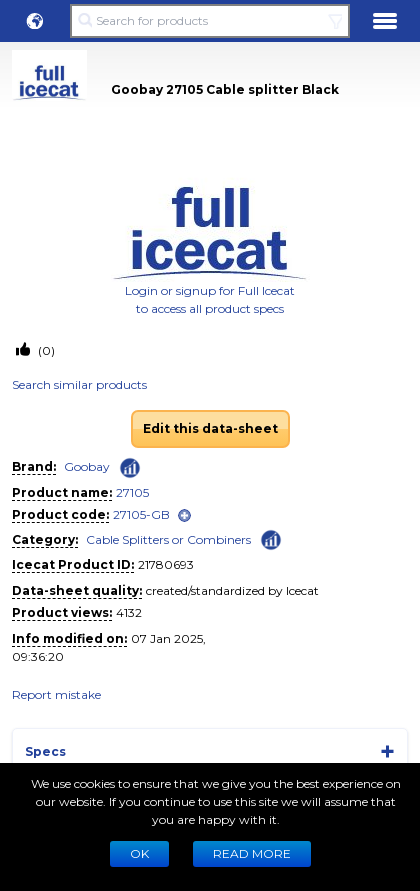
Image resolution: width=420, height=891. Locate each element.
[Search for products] (210, 21)
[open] (184, 515)
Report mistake (56, 694)
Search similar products (79, 384)
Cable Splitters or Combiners (168, 539)
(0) (45, 350)
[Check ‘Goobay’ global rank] (130, 468)
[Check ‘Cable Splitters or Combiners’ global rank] (271, 538)
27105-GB (141, 514)
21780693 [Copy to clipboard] (166, 564)
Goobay (87, 466)
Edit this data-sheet (210, 428)
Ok (139, 853)
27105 (132, 492)
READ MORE (252, 853)
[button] (35, 21)
